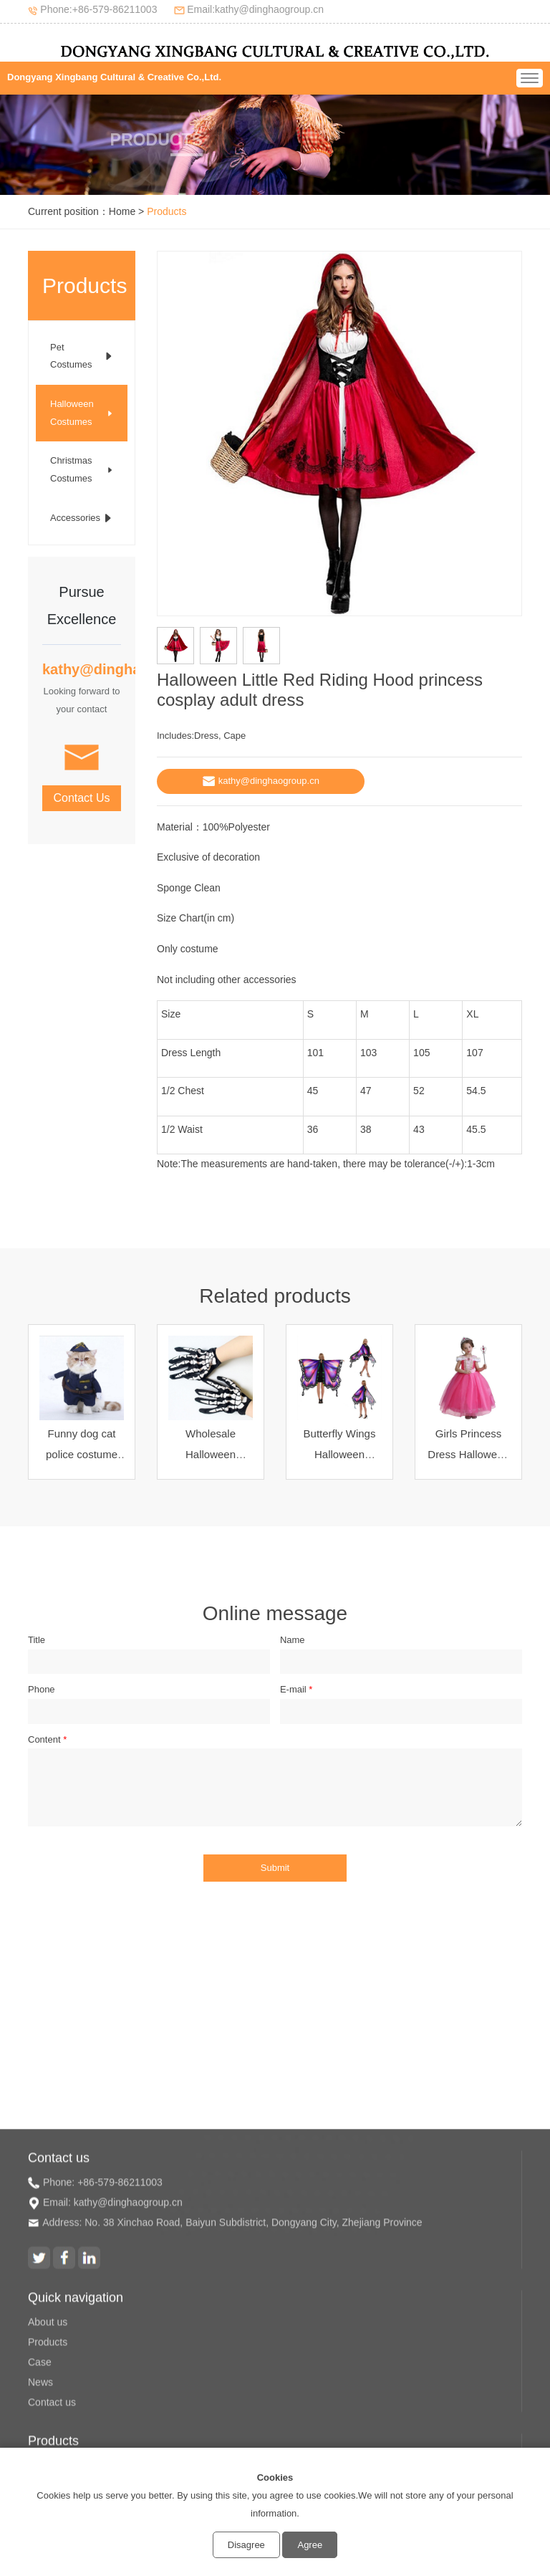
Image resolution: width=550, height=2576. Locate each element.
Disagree (246, 2544)
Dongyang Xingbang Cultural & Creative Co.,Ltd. (114, 77)
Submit (275, 1867)
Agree (309, 2544)
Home (122, 211)
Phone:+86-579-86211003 (98, 9)
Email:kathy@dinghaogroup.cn (255, 9)
